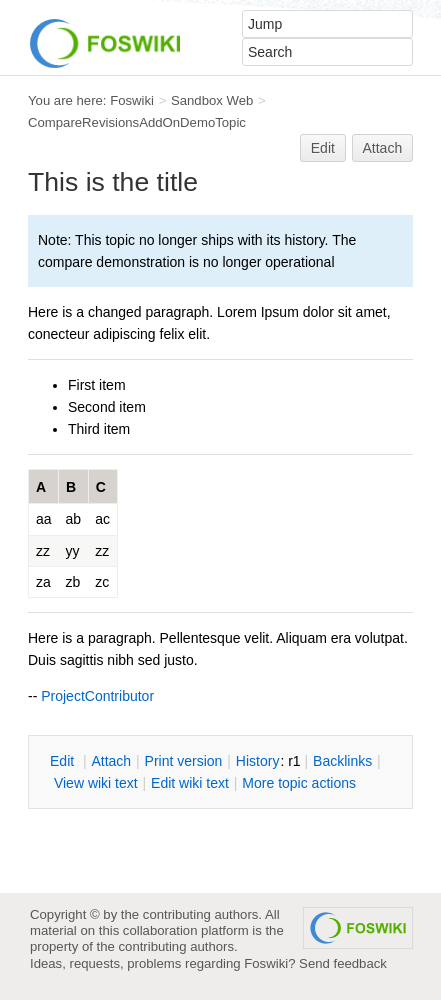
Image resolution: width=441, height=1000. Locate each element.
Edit (323, 148)
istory (258, 761)
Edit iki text (190, 783)
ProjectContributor (97, 696)
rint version (184, 761)
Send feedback (343, 963)
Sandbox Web (212, 100)
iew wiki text (96, 783)
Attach (383, 148)
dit (64, 761)
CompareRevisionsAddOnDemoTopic (137, 122)
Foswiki (132, 100)
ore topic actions (299, 783)
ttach (111, 761)
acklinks (342, 761)
